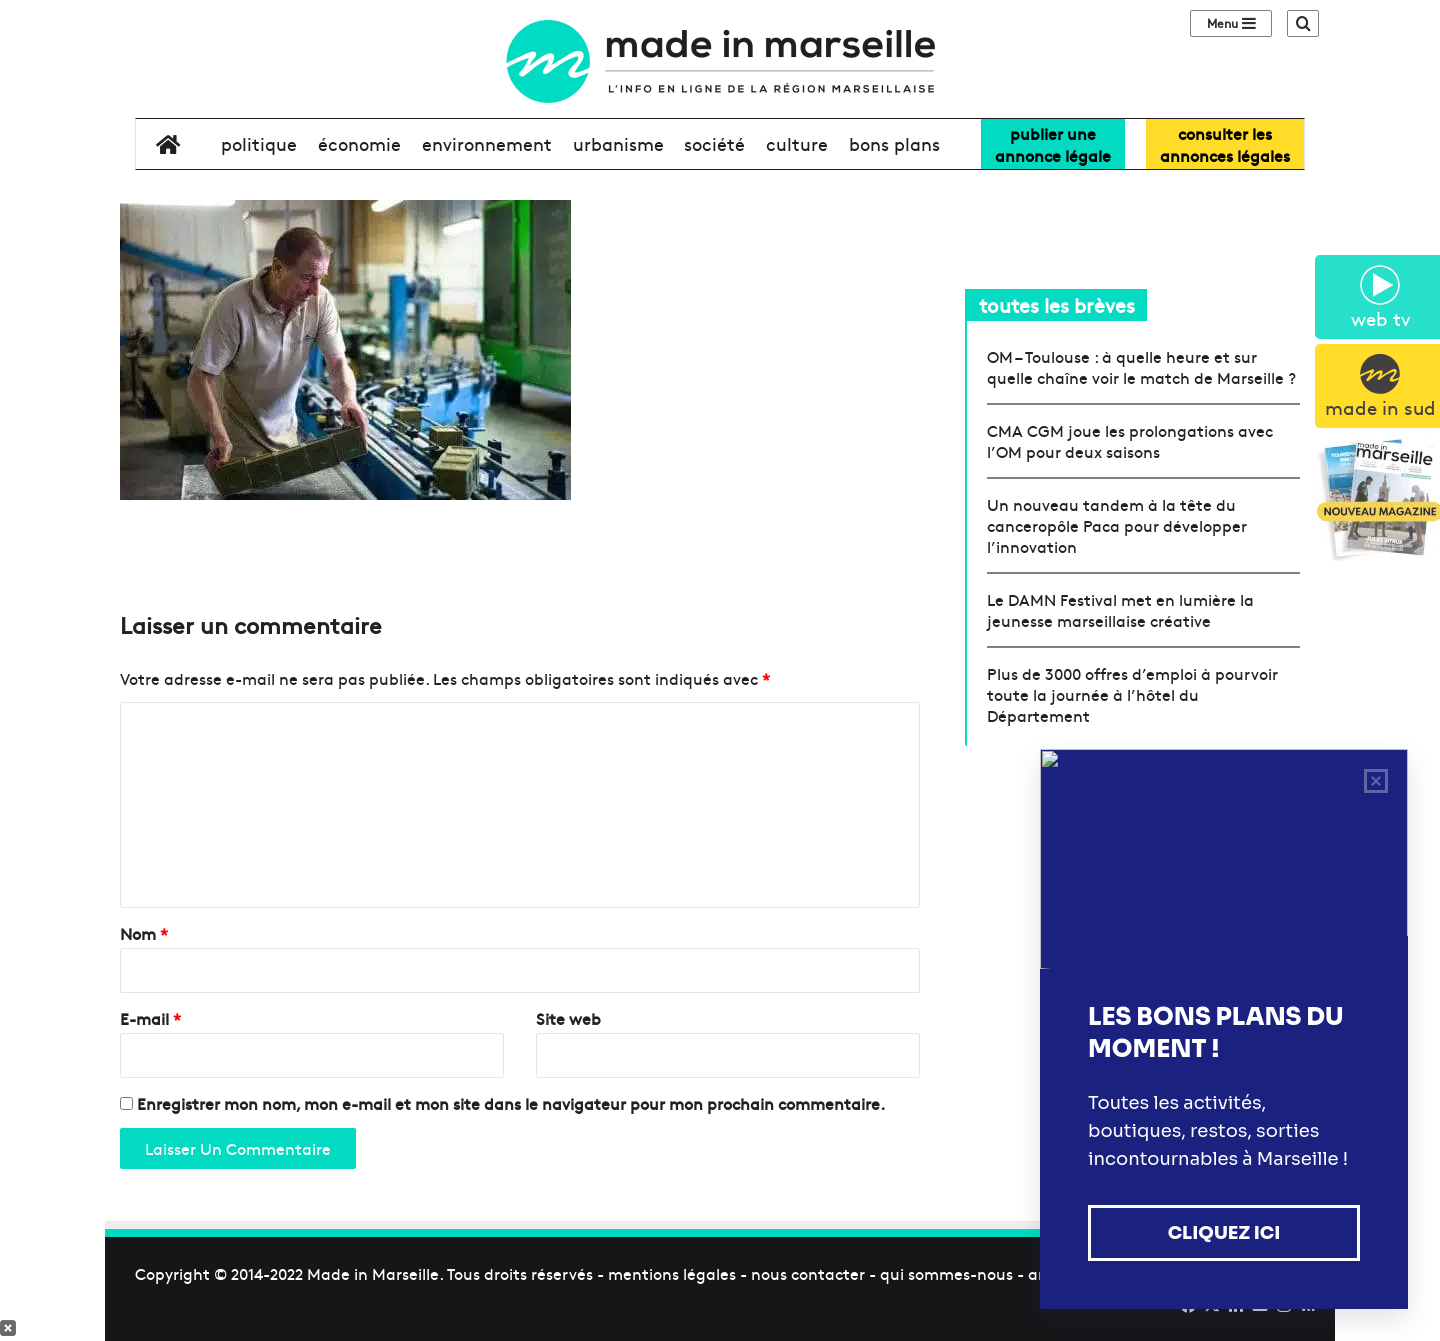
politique (259, 143)
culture (797, 143)
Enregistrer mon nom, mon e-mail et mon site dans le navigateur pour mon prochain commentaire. (511, 1103)
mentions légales (672, 1273)
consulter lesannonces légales (1225, 144)
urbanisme (618, 143)
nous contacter (808, 1273)
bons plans (894, 143)
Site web (568, 1018)
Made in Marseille (373, 1273)
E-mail (150, 1018)
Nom (144, 933)
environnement (487, 143)
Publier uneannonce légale (1053, 144)
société (714, 143)
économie (359, 143)
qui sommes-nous (946, 1273)
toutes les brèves (1057, 304)
